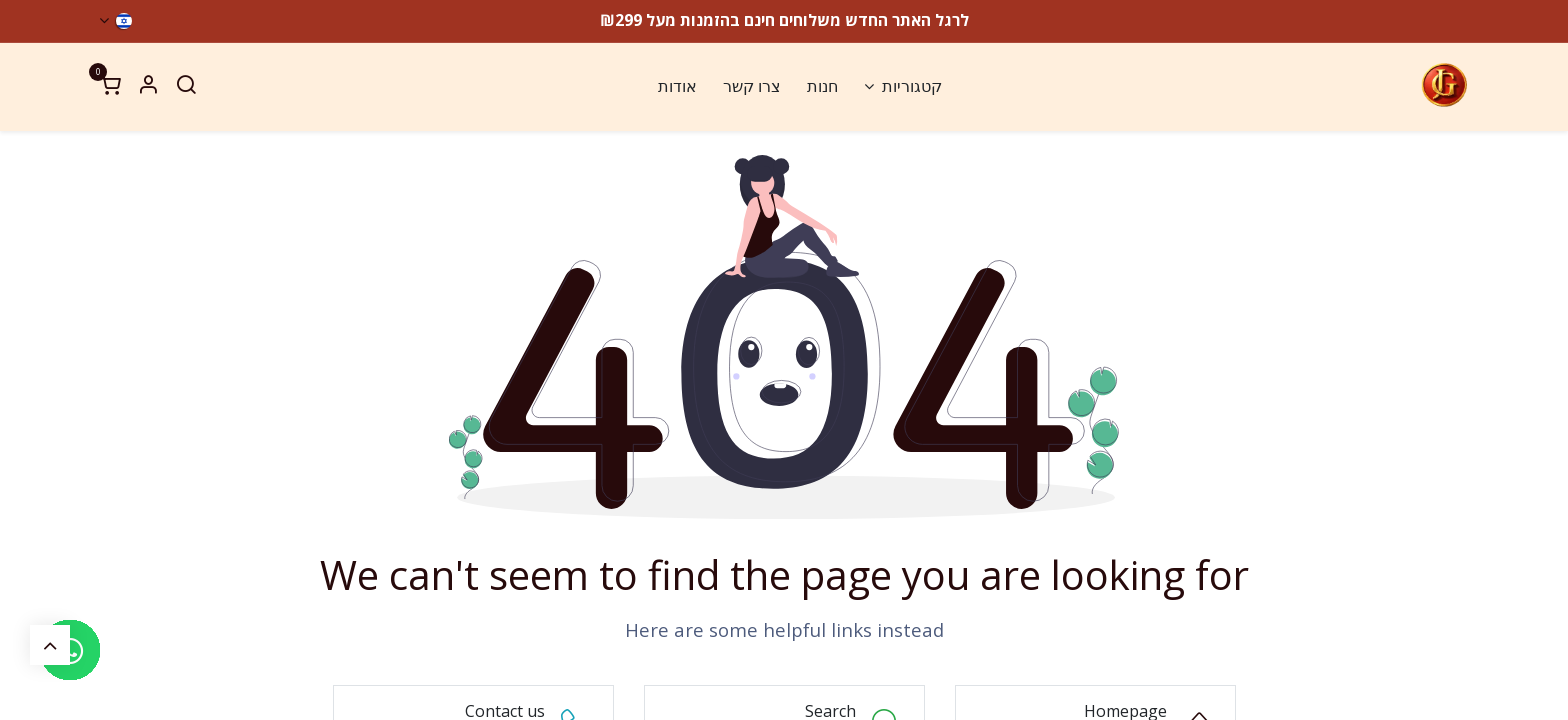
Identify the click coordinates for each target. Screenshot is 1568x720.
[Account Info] (148, 86)
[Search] (186, 86)
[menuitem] (903, 87)
